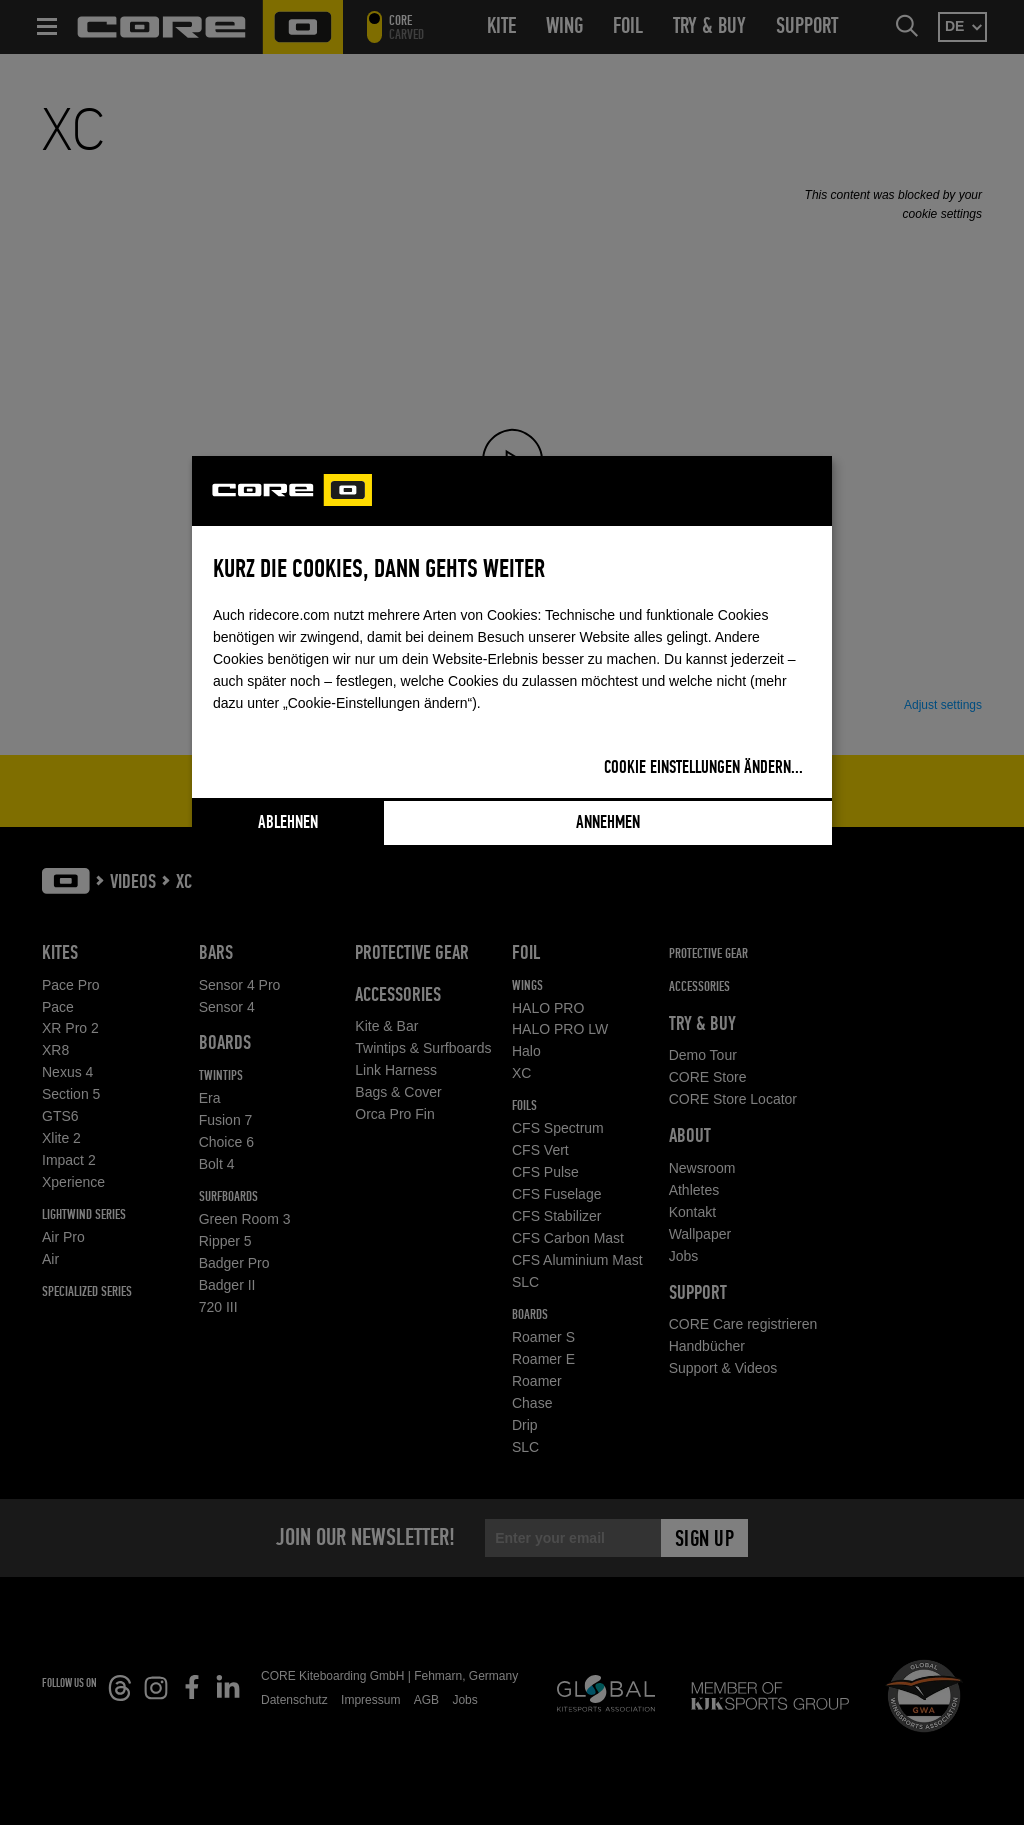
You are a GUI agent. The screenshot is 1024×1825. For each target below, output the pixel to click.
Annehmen (608, 823)
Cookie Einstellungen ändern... (703, 768)
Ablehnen (288, 823)
